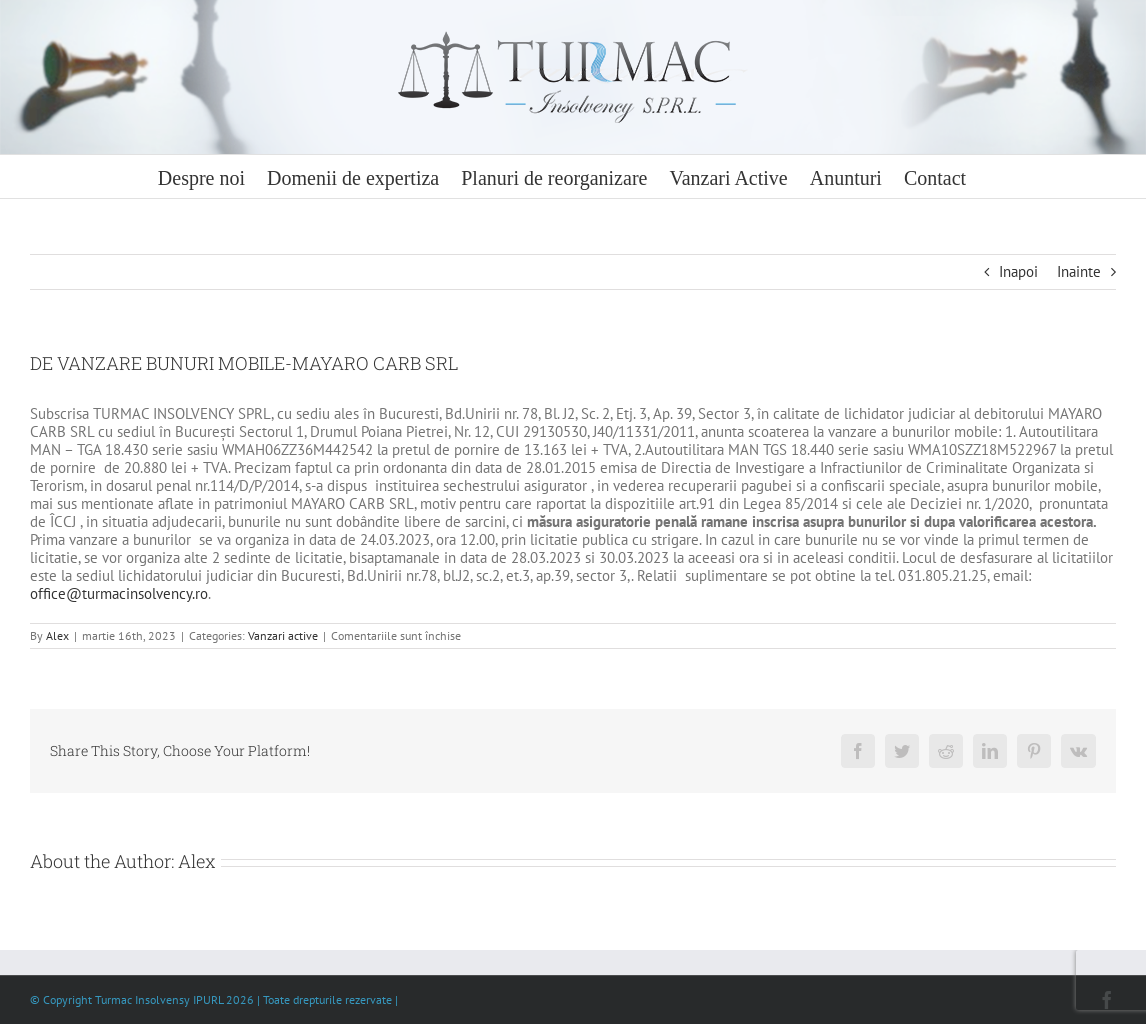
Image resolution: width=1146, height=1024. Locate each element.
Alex (57, 635)
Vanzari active (283, 635)
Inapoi (1018, 271)
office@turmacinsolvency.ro (119, 593)
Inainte (1079, 271)
